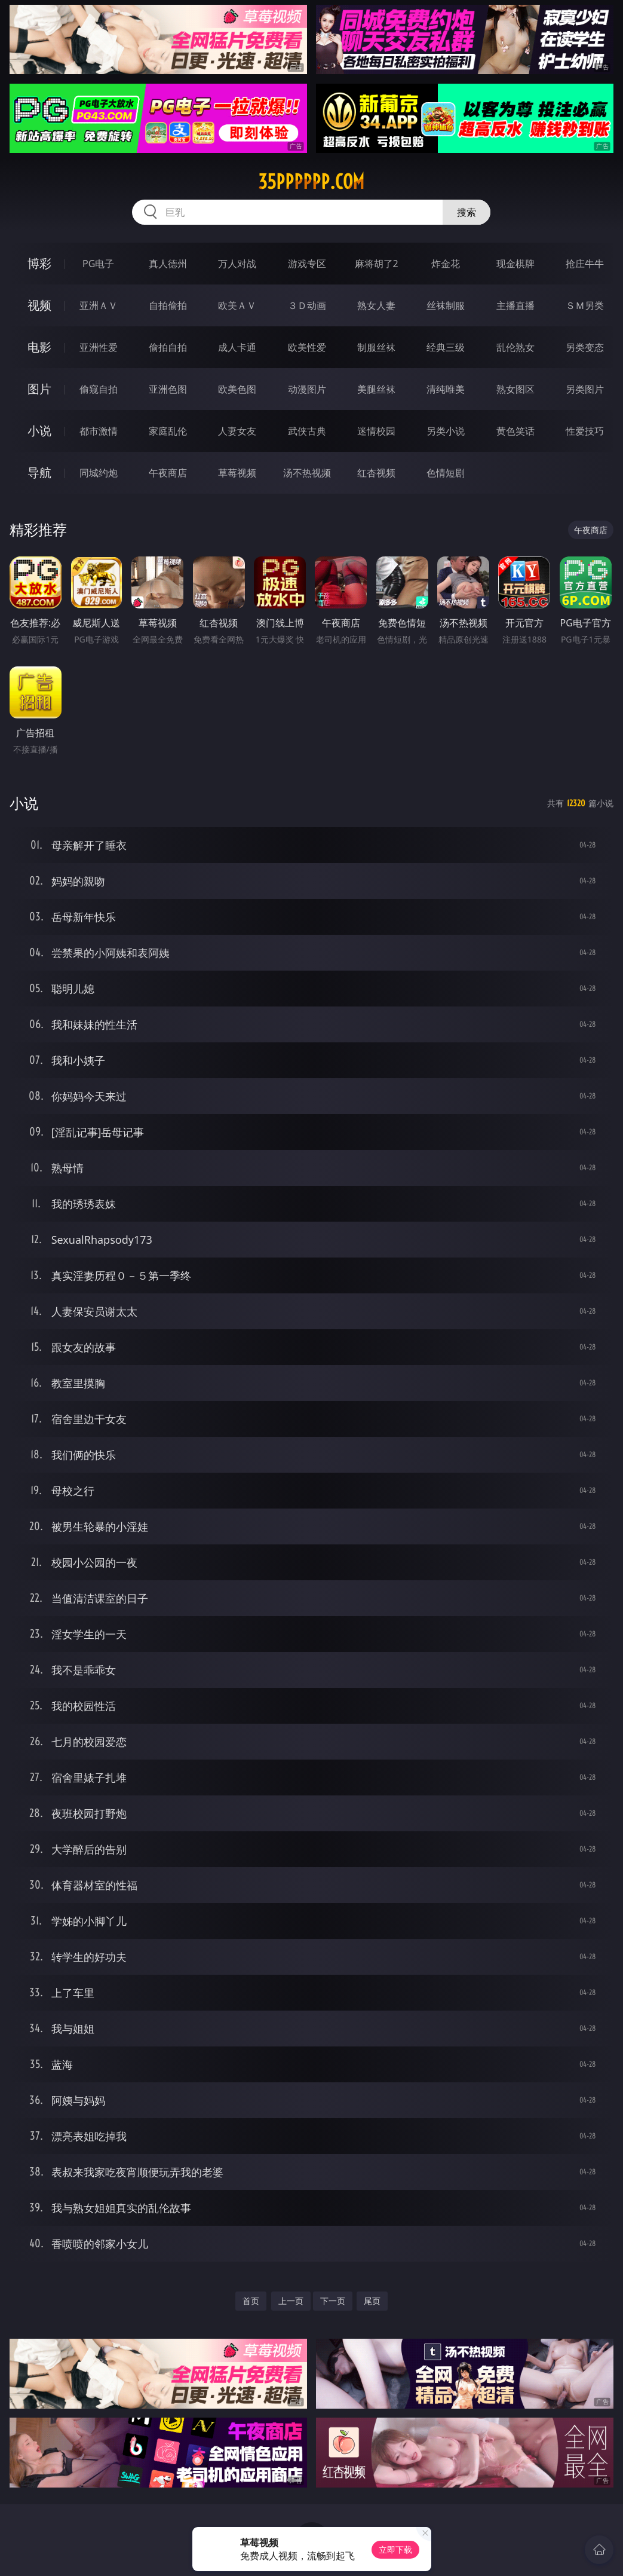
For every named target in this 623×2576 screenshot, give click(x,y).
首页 (251, 2300)
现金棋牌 (515, 263)
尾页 (372, 2300)
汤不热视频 (307, 472)
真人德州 (168, 263)
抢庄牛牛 (585, 263)
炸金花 (445, 263)
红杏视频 (376, 472)
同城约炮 (98, 472)
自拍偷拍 (168, 305)
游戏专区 (307, 263)
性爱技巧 (585, 431)
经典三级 (445, 347)
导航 (39, 472)
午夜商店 (168, 472)
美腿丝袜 (376, 389)
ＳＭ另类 (585, 305)
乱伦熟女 (515, 347)
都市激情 (98, 431)
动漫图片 (307, 389)
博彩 (39, 263)
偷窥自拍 (98, 389)
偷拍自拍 (168, 347)
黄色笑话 (515, 431)
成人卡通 (237, 347)
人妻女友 (237, 431)
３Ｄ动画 (307, 305)
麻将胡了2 (376, 263)
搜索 (466, 212)
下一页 (332, 2300)
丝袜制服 (445, 305)
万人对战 (237, 263)
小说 (39, 431)
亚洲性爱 (98, 347)
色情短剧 (445, 472)
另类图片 (585, 389)
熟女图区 (515, 389)
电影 (39, 347)
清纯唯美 (445, 389)
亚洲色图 (168, 389)
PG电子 (98, 263)
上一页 (290, 2300)
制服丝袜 (376, 347)
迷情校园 (376, 431)
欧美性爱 (307, 347)
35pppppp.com (311, 182)
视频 (39, 305)
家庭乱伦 (168, 431)
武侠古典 (307, 431)
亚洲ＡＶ (98, 305)
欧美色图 (237, 389)
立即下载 (395, 2549)
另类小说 (445, 431)
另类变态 (585, 347)
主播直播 (515, 305)
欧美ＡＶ (237, 305)
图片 (39, 389)
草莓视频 (237, 472)
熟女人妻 (376, 305)
